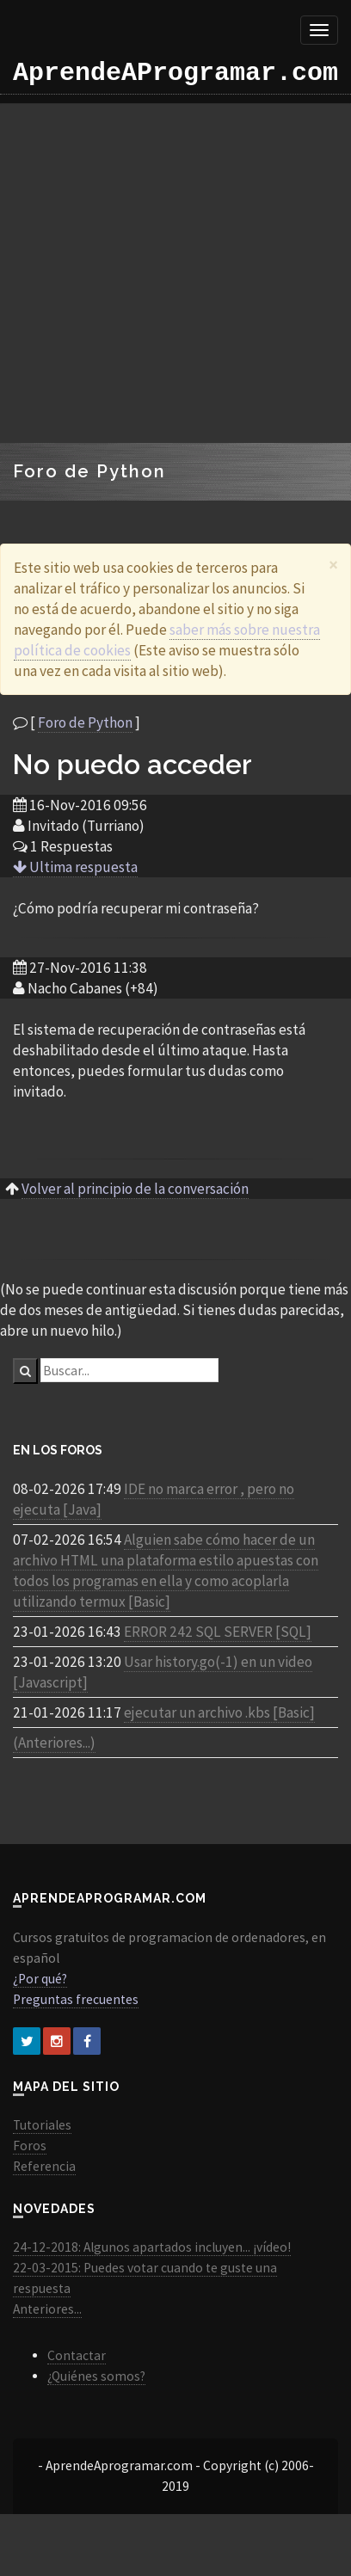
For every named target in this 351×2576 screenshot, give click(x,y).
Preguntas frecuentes (76, 1999)
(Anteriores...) (54, 1742)
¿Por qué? (40, 1978)
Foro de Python (85, 722)
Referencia (44, 2166)
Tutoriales (42, 2125)
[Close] (333, 565)
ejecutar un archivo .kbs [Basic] (219, 1712)
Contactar (76, 2355)
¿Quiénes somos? (96, 2376)
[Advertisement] (161, 273)
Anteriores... (47, 2309)
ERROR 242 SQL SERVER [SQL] (217, 1631)
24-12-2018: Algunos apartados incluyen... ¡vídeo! (152, 2247)
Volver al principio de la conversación (135, 1188)
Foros (29, 2145)
